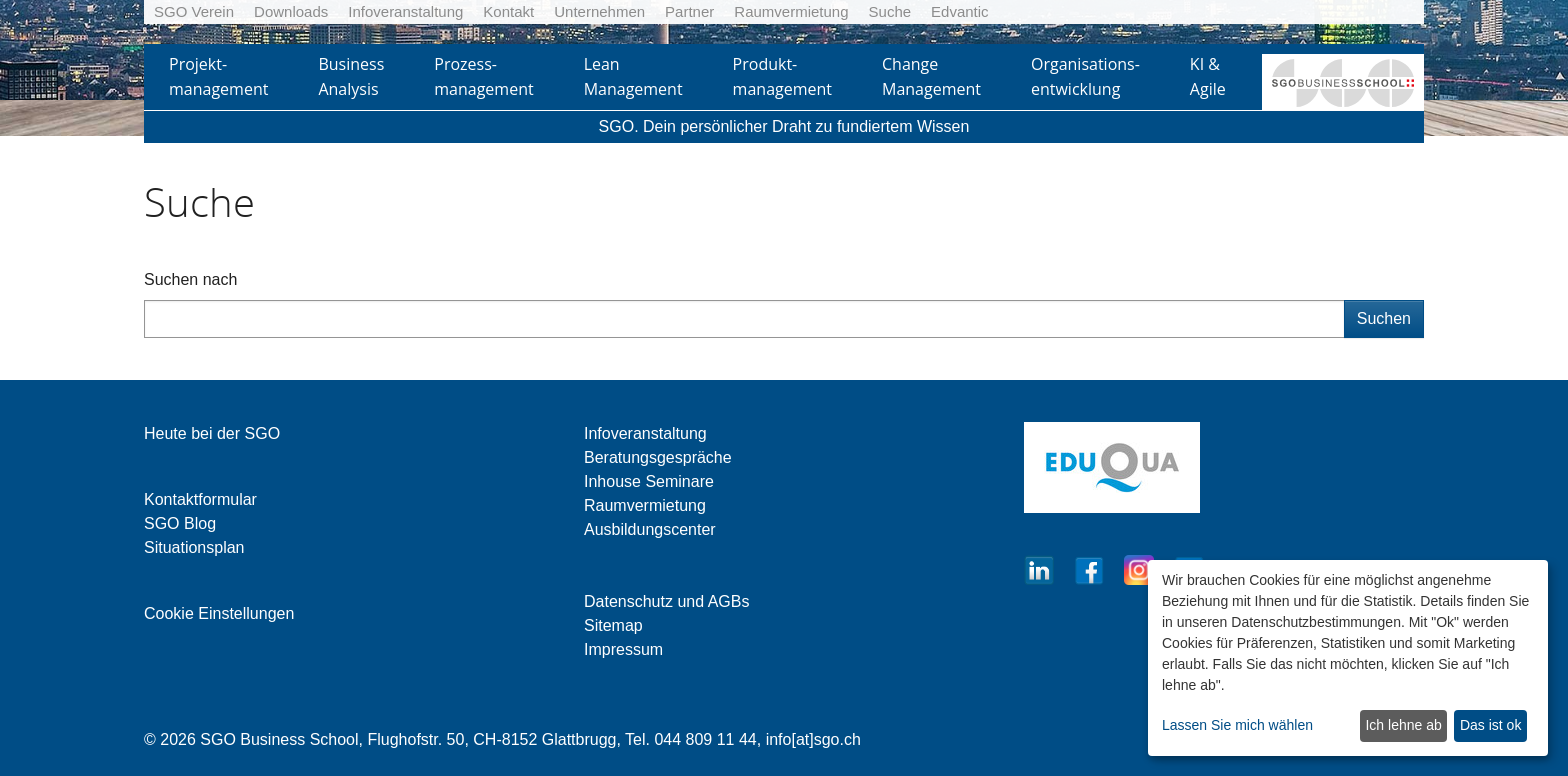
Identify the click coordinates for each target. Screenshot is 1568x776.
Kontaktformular (200, 499)
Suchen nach (190, 279)
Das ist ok (1490, 725)
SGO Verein (194, 11)
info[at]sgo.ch (813, 739)
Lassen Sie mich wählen (1237, 725)
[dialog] (1348, 658)
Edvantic (960, 11)
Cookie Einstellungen (219, 613)
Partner (689, 11)
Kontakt (508, 11)
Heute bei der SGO (212, 433)
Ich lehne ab (1403, 725)
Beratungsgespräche (658, 457)
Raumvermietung (791, 11)
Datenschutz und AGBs (666, 601)
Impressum (623, 649)
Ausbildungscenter (650, 529)
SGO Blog (180, 523)
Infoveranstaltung (405, 11)
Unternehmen (599, 11)
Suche (890, 11)
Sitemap (613, 625)
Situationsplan (194, 547)
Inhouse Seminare (649, 481)
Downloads (291, 11)
